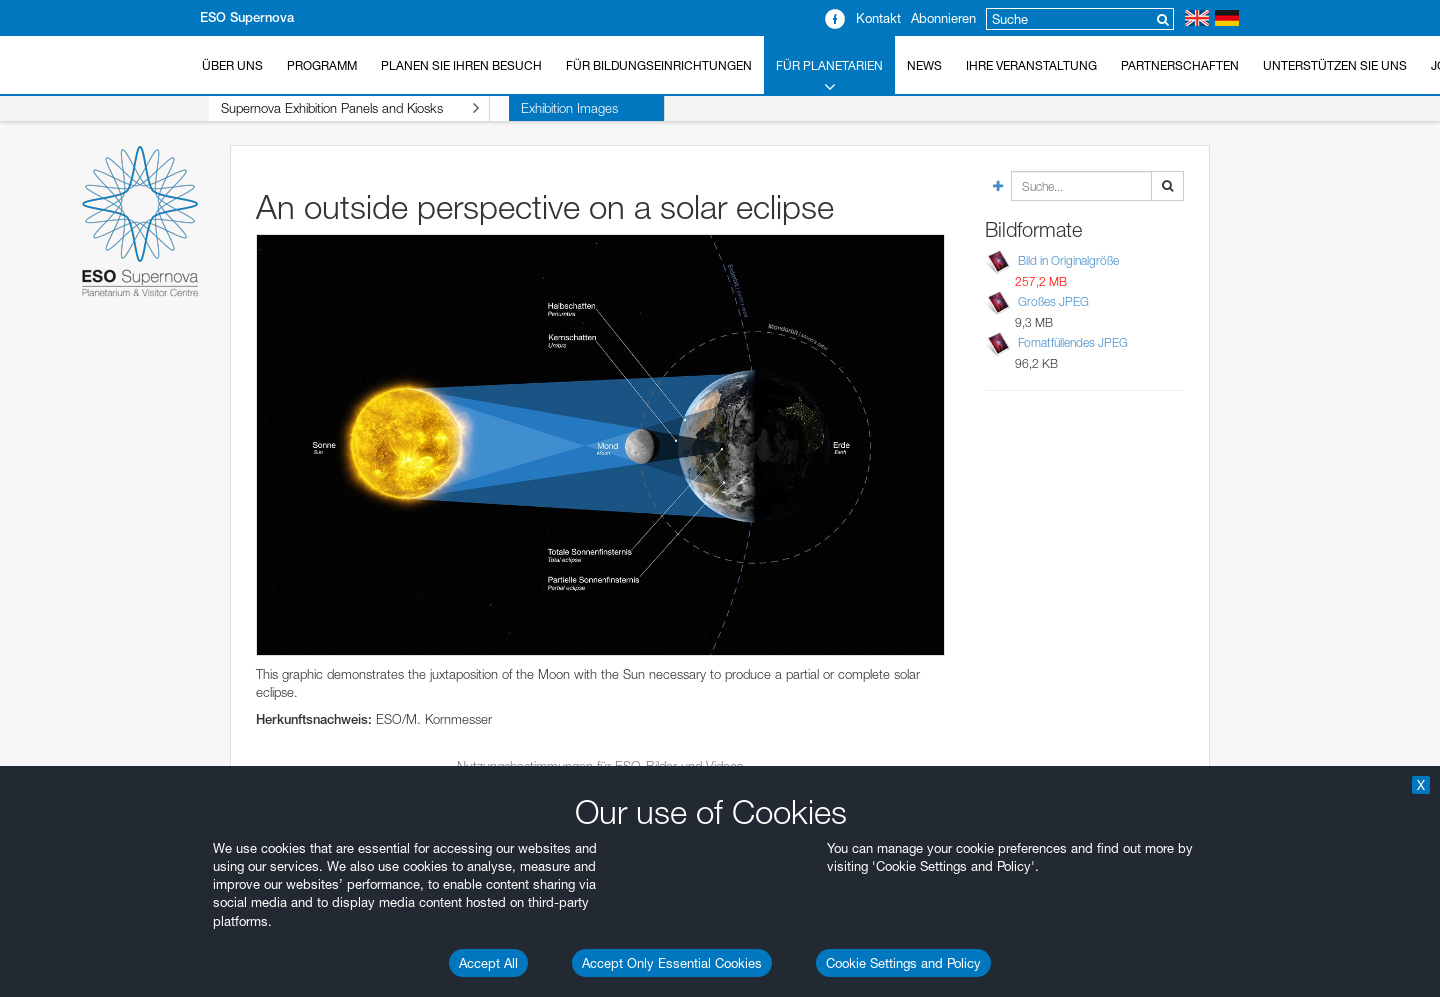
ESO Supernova (247, 17)
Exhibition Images (531, 108)
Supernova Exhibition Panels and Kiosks (331, 108)
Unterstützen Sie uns (1335, 65)
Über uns (232, 65)
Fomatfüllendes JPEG (1073, 342)
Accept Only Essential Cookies (672, 963)
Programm (322, 65)
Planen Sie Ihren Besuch (461, 65)
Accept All (488, 963)
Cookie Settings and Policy (903, 963)
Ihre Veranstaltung (1031, 65)
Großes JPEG (1053, 301)
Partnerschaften (1180, 65)
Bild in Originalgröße (1068, 260)
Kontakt (878, 18)
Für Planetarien (829, 77)
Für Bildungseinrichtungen (659, 65)
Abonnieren (943, 18)
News (924, 65)
